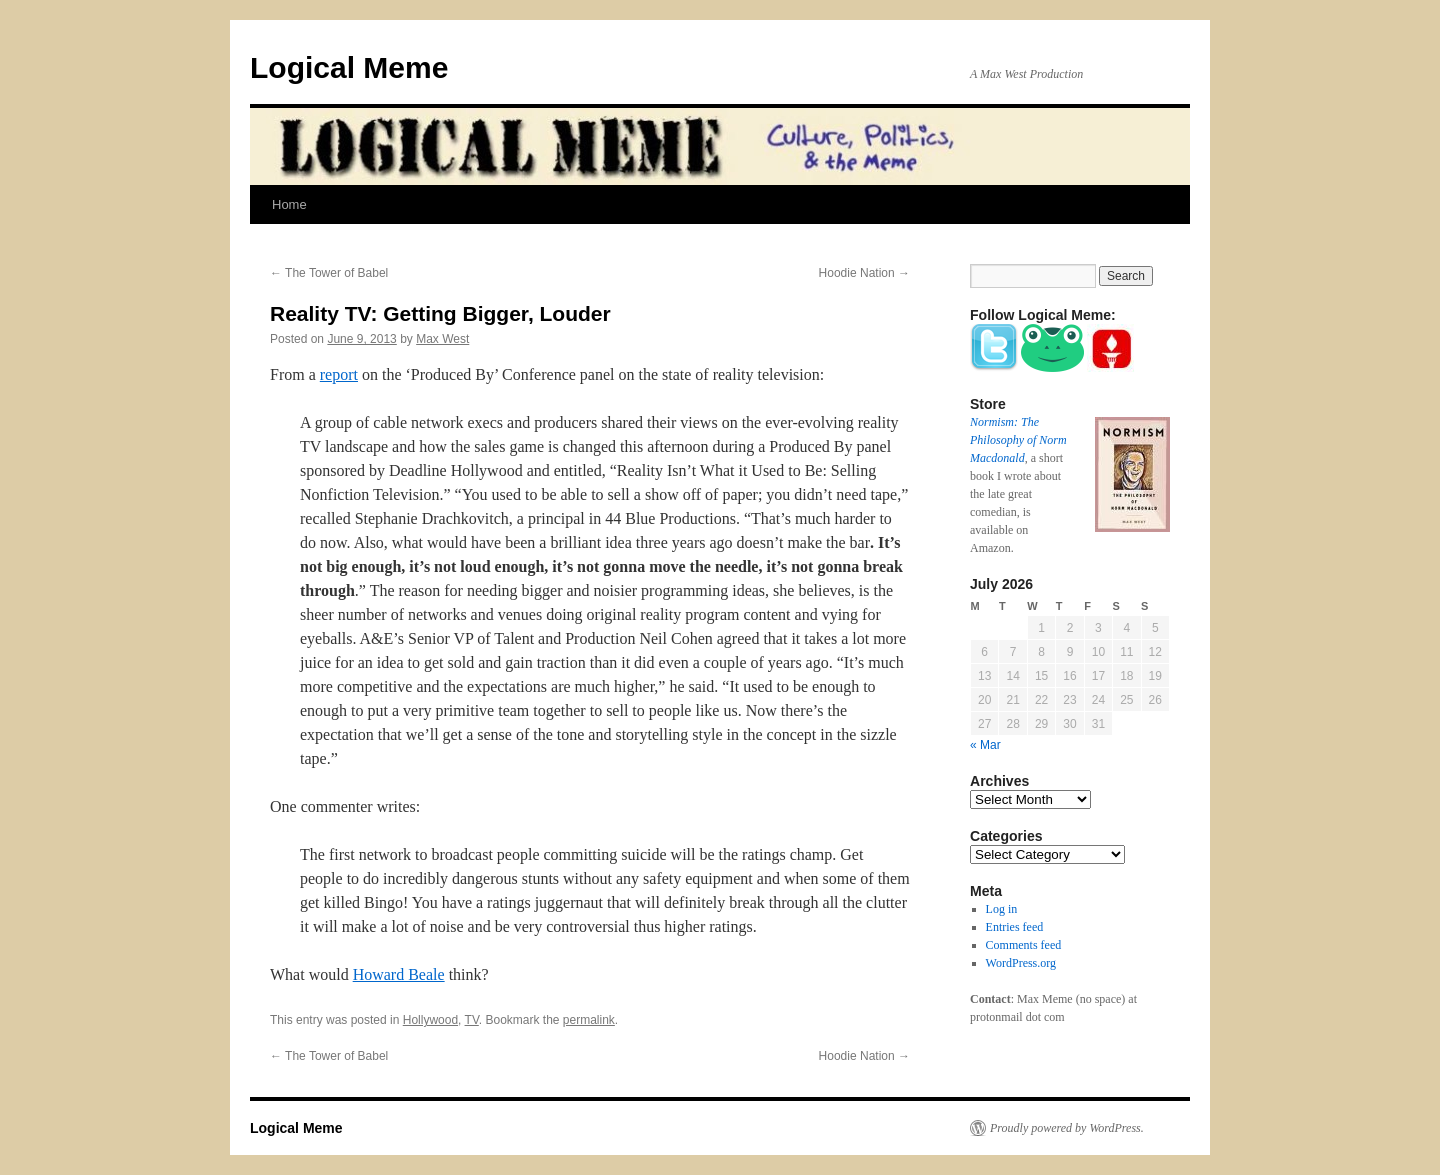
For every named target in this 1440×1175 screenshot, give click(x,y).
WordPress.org (1021, 963)
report (339, 374)
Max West (442, 339)
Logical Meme (349, 67)
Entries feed (1015, 927)
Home (289, 204)
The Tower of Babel (329, 273)
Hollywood (430, 1020)
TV (472, 1020)
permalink (589, 1020)
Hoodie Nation (864, 273)
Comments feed (1024, 945)
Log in (1002, 909)
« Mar (985, 745)
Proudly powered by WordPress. (1067, 1128)
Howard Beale (399, 974)
